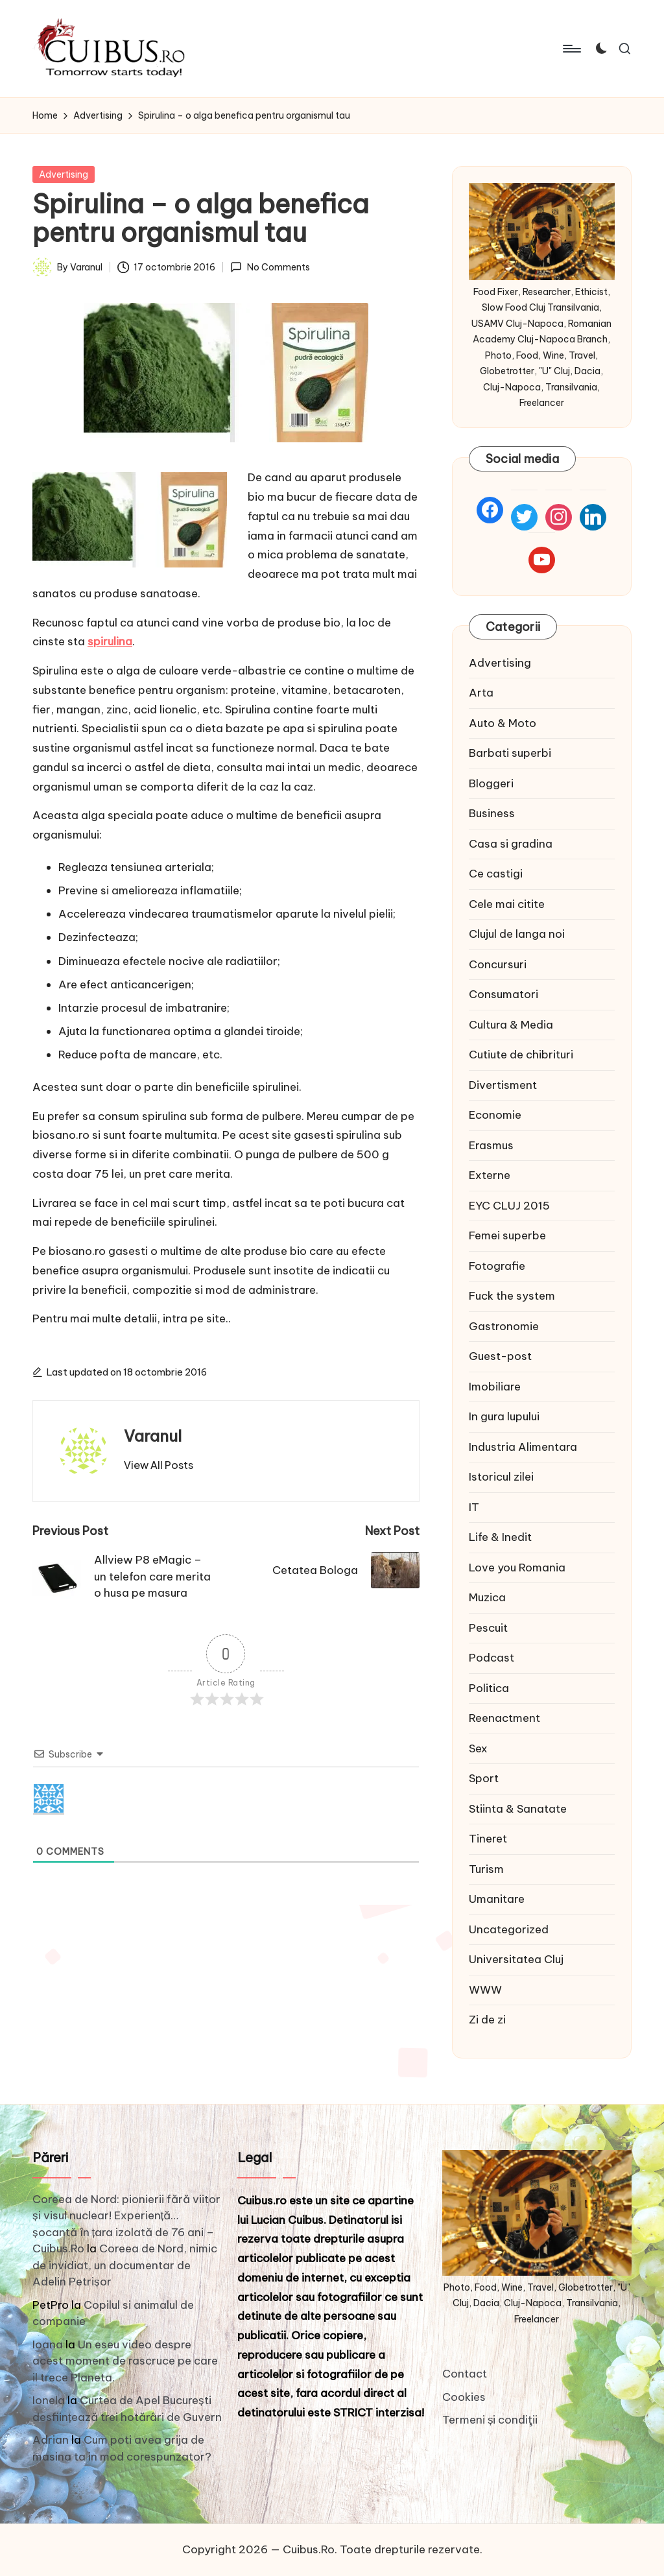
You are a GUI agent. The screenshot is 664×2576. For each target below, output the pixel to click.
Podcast (491, 1658)
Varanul (153, 1436)
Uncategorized (509, 1929)
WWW (485, 1990)
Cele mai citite (507, 904)
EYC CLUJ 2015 (509, 1206)
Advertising (63, 174)
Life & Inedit (500, 1537)
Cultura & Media (511, 1025)
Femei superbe (507, 1235)
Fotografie (497, 1266)
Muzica (487, 1597)
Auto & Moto (502, 723)
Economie (495, 1115)
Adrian (50, 2440)
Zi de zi (487, 2019)
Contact (464, 2374)
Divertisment (503, 1085)
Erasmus (491, 1145)
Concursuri (498, 964)
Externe (489, 1175)
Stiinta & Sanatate (518, 1809)
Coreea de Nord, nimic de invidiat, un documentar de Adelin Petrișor (124, 2265)
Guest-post (500, 1356)
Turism (486, 1869)
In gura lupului (504, 1416)
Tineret (488, 1838)
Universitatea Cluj (516, 1959)
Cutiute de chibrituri (521, 1054)
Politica (489, 1688)
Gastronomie (504, 1326)
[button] (158, 1465)
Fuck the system (512, 1296)
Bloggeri (491, 783)
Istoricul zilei (501, 1477)
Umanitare (497, 1899)
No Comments (269, 267)
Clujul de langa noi (517, 934)
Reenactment (504, 1718)
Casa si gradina (510, 844)
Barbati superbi (510, 753)
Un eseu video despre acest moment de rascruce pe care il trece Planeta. (125, 2361)
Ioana (47, 2344)
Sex (478, 1748)
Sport (484, 1778)
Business (492, 813)
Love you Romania (517, 1567)
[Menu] (571, 48)
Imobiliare (495, 1386)
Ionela (48, 2400)
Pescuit (488, 1628)
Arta (481, 693)
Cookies (464, 2397)
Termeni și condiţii (490, 2420)
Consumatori (503, 994)
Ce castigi (496, 873)
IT (474, 1507)
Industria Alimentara (523, 1447)
